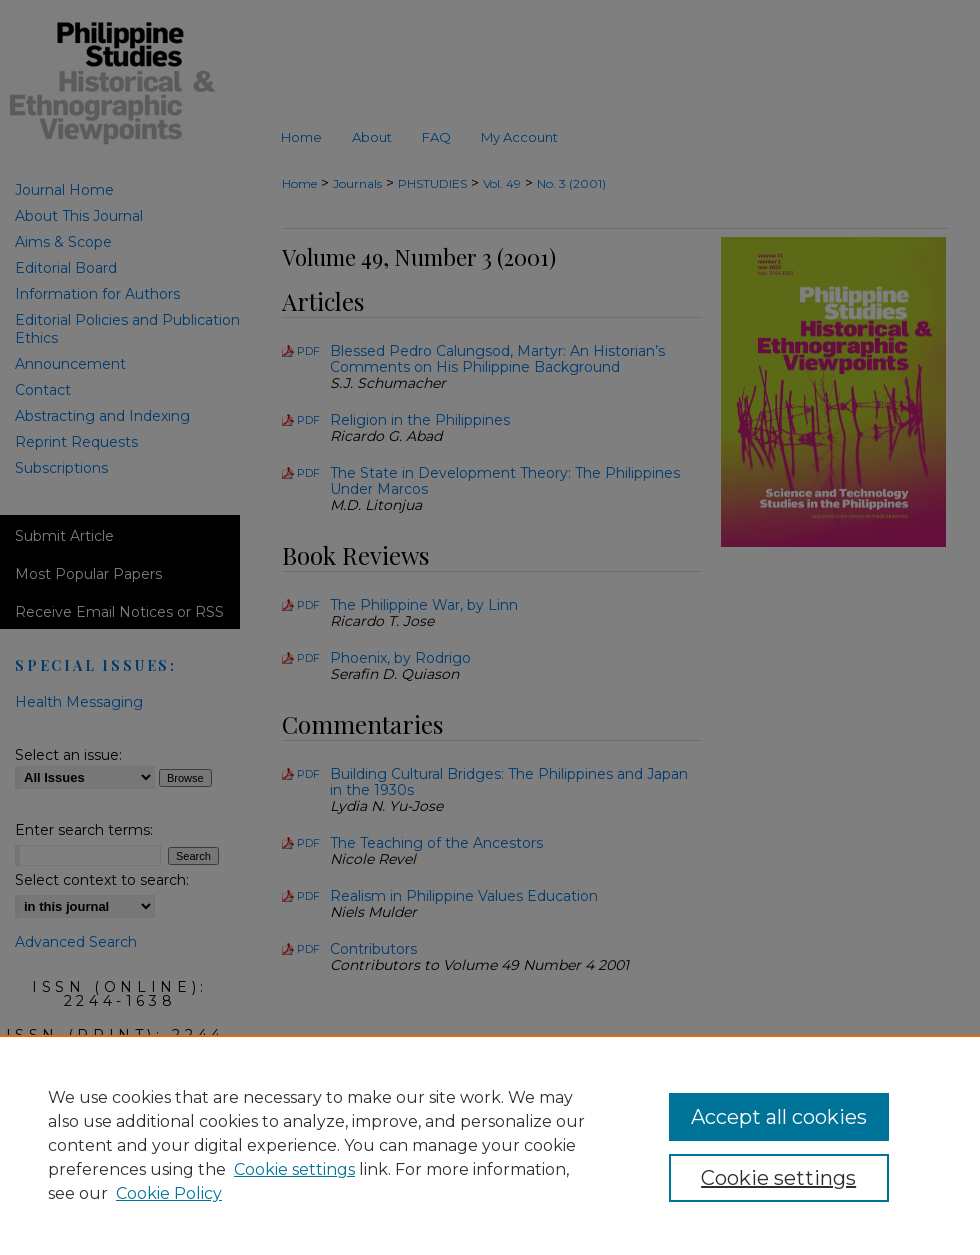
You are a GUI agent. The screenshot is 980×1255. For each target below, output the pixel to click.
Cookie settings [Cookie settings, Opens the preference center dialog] (778, 1178)
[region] (490, 1145)
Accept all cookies (779, 1117)
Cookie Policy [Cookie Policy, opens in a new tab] (169, 1193)
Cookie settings (294, 1169)
